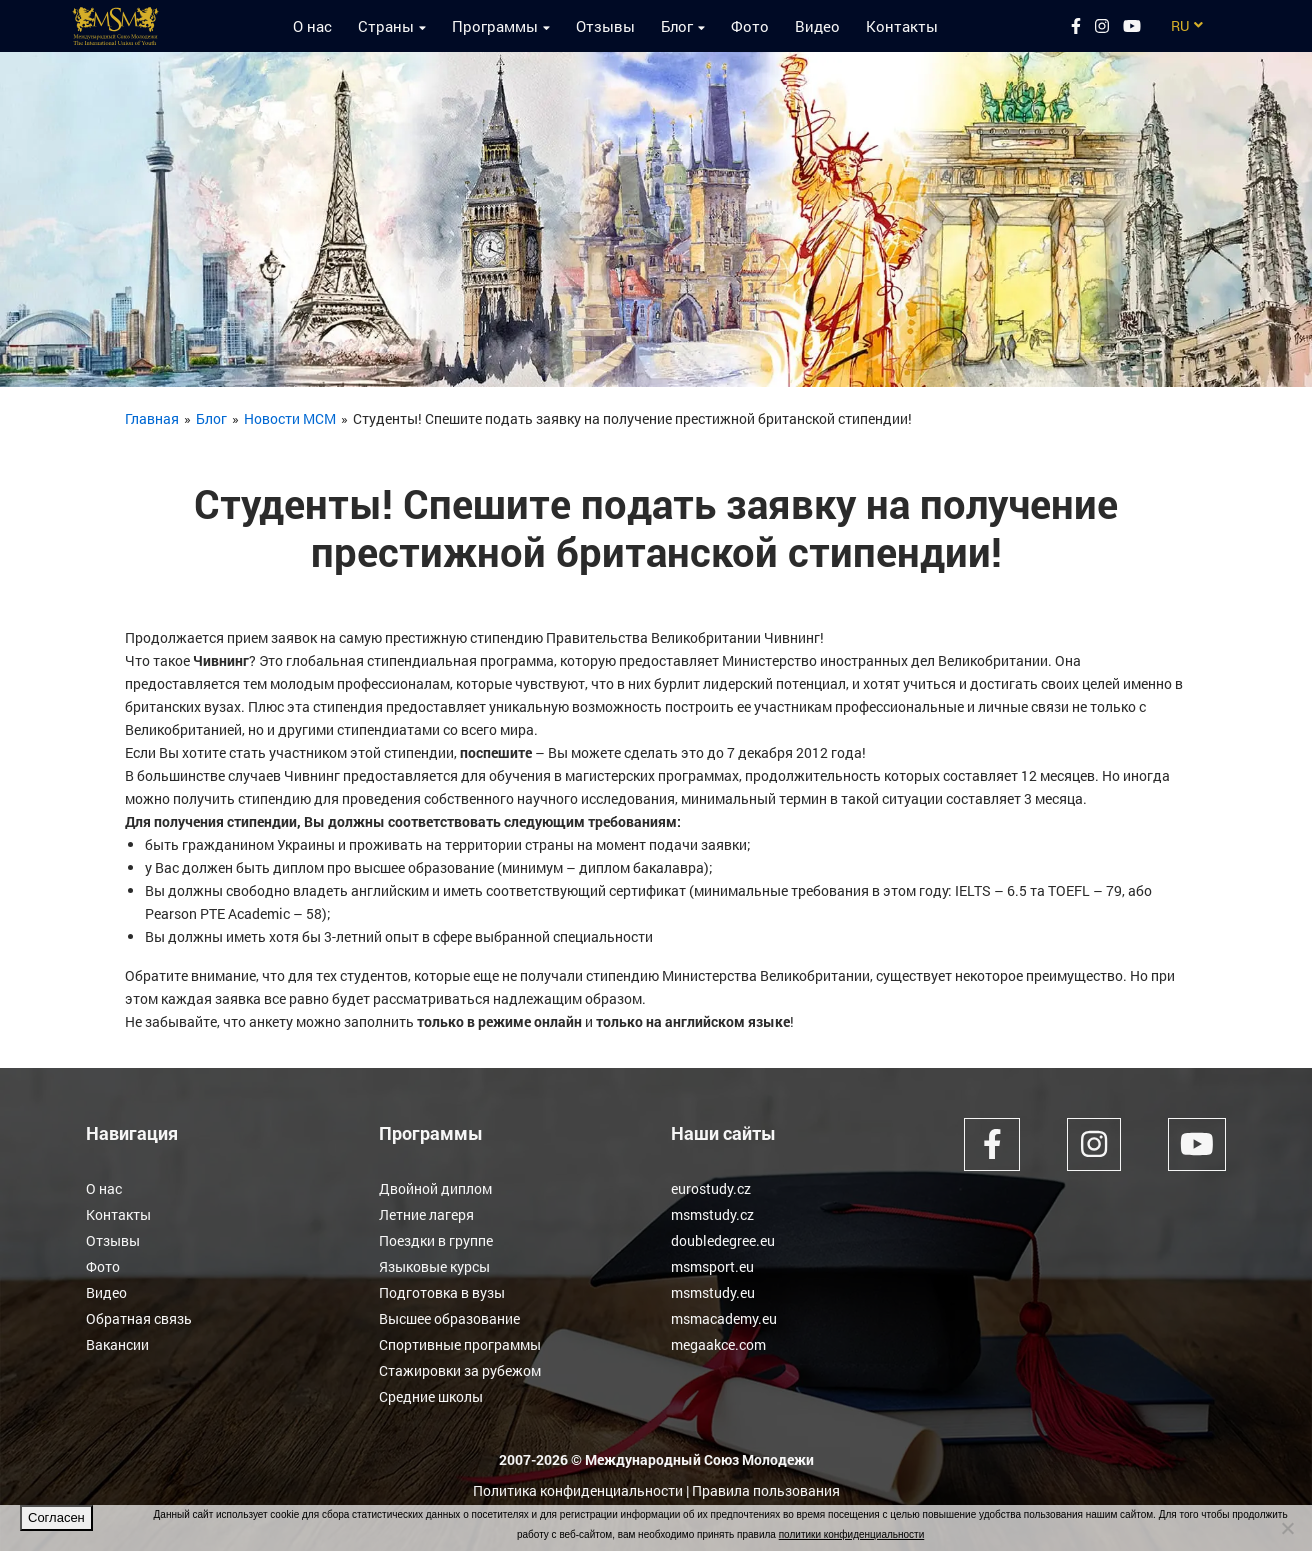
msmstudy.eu (713, 1292)
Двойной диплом (435, 1188)
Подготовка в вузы (442, 1292)
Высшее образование (449, 1318)
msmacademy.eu (724, 1318)
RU (1180, 25)
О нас (312, 26)
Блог (677, 26)
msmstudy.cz (712, 1214)
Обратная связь (139, 1318)
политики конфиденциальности (852, 1534)
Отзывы (605, 26)
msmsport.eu (712, 1266)
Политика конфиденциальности (578, 1490)
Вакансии (117, 1344)
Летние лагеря (426, 1214)
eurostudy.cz (711, 1188)
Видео (817, 26)
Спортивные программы (460, 1344)
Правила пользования (766, 1490)
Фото (750, 26)
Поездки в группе (436, 1240)
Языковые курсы (434, 1266)
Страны (386, 26)
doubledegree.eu (723, 1240)
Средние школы (431, 1396)
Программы (495, 26)
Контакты (902, 26)
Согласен (56, 1517)
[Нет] (1287, 1528)
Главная (152, 418)
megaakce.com (718, 1344)
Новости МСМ (290, 418)
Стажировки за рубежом (460, 1370)
